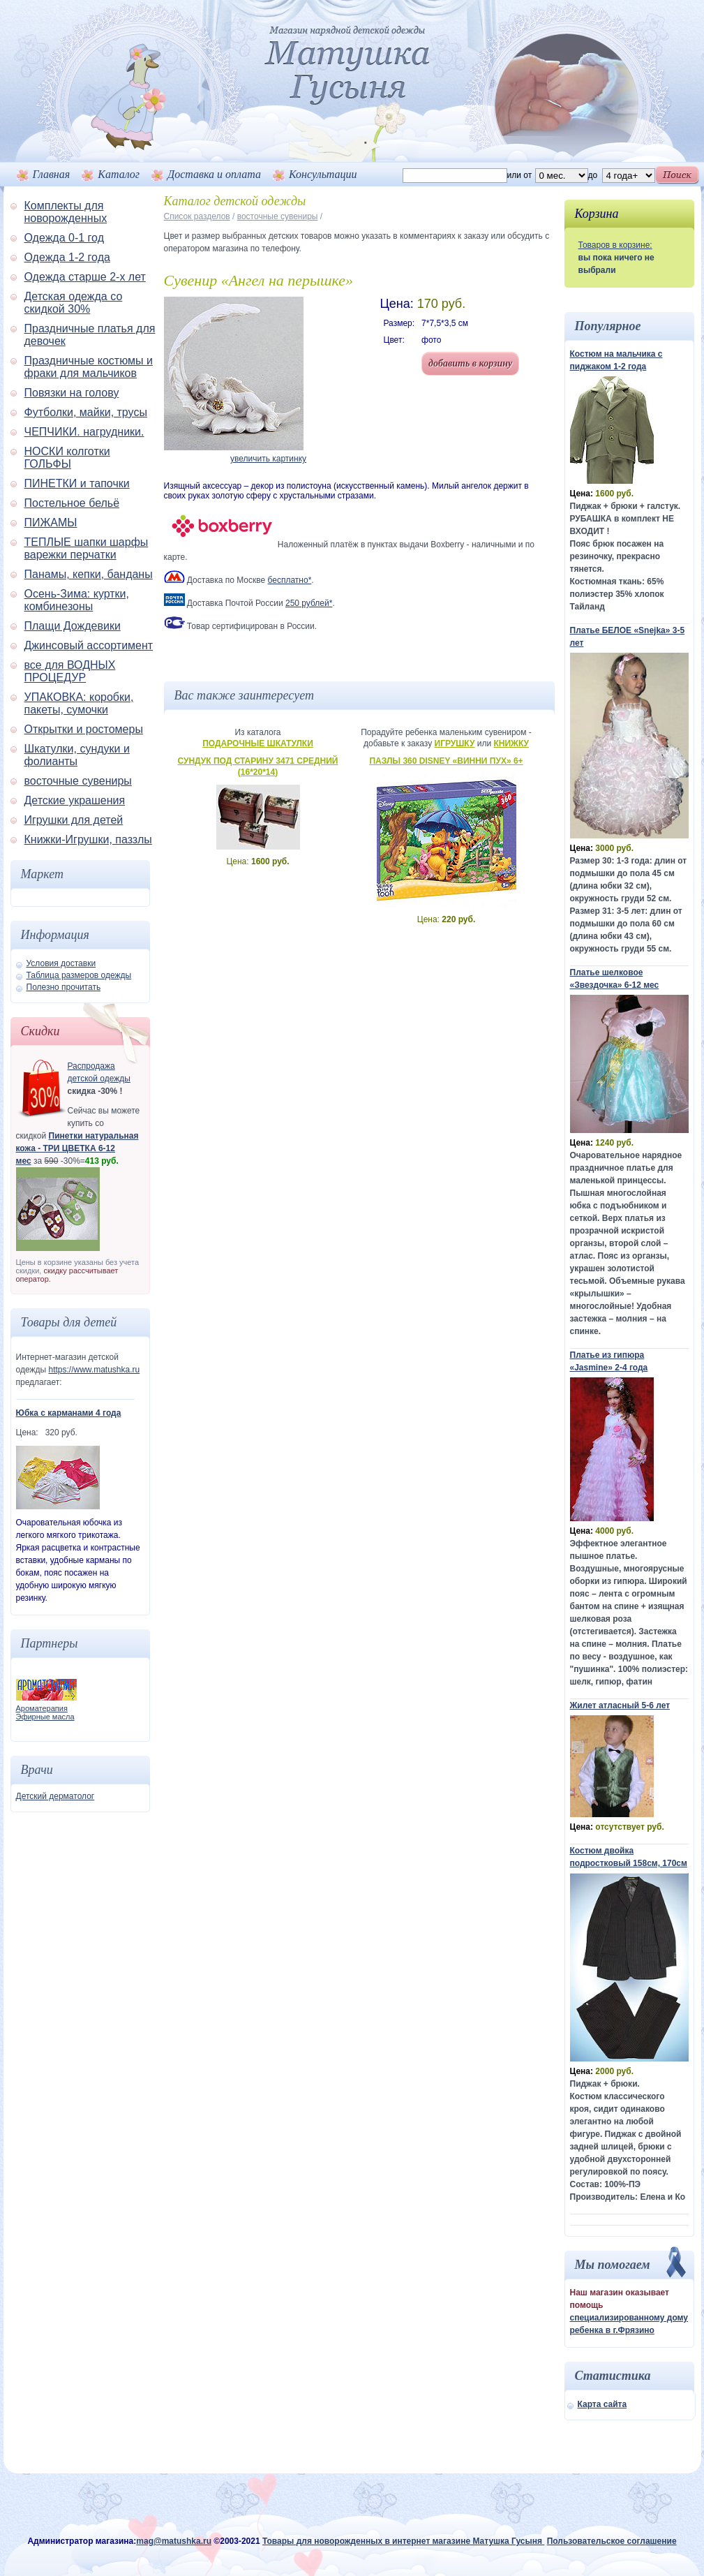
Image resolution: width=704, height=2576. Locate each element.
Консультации (323, 174)
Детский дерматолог (55, 1796)
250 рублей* (308, 603)
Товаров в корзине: (615, 245)
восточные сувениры (78, 781)
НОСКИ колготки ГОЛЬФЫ (67, 457)
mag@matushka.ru (173, 2541)
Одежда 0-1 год (64, 238)
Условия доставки (61, 963)
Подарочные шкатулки (257, 743)
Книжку (511, 743)
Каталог (119, 174)
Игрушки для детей (73, 820)
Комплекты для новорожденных (65, 212)
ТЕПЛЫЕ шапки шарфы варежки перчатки (86, 548)
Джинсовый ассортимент (88, 645)
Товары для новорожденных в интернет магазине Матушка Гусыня (403, 2541)
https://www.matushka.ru (94, 1370)
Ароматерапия (42, 1708)
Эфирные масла (45, 1716)
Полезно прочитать (64, 987)
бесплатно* (290, 580)
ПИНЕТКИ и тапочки (77, 483)
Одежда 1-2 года (67, 257)
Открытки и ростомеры (83, 729)
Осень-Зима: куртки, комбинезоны (77, 600)
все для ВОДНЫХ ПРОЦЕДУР (70, 671)
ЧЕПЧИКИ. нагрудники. (84, 432)
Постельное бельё (72, 503)
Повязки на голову (71, 393)
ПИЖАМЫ (50, 522)
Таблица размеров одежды (79, 975)
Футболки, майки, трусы (85, 412)
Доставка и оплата (214, 174)
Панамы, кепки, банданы (88, 574)
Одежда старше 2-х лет (85, 277)
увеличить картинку (268, 459)
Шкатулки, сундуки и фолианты (77, 755)
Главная (51, 174)
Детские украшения (75, 800)
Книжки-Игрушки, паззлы (88, 839)
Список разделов (197, 216)
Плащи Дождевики (72, 626)
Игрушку (455, 743)
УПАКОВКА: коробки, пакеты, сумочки (79, 703)
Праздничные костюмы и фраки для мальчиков (88, 367)
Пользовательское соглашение (612, 2541)
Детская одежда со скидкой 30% (73, 302)
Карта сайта (602, 2404)
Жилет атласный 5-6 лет (620, 1705)
